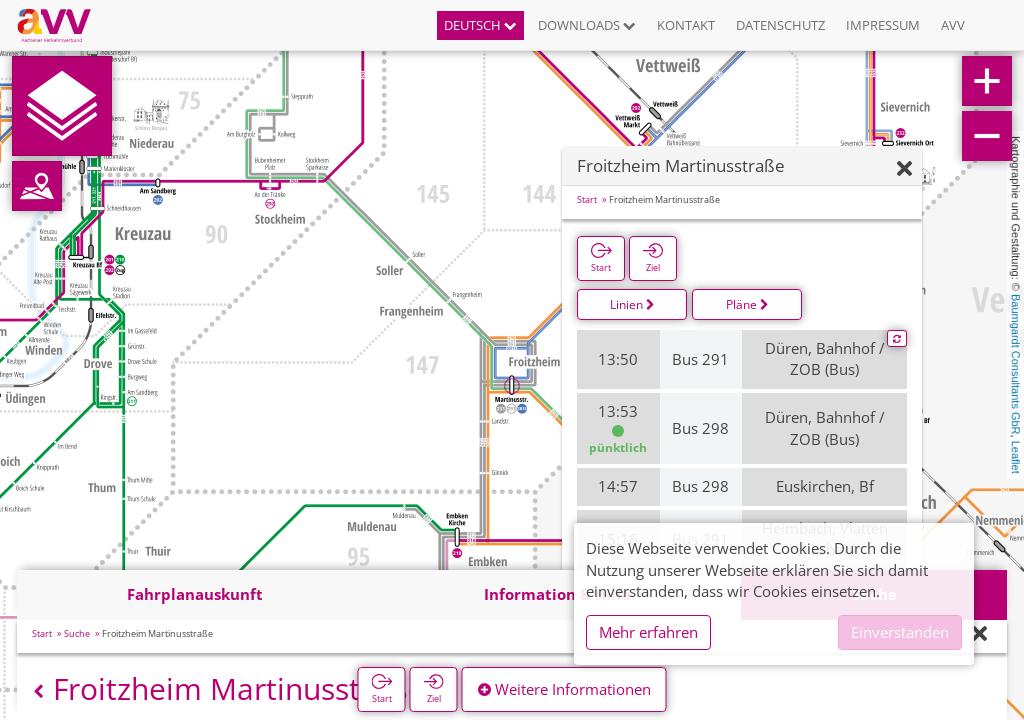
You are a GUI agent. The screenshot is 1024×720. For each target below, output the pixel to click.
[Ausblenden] (904, 169)
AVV (953, 25)
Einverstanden (900, 632)
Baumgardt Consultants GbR (1016, 364)
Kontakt (686, 25)
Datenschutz (780, 25)
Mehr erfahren (648, 632)
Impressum (883, 25)
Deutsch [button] (480, 25)
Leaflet (1016, 457)
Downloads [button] (587, 25)
